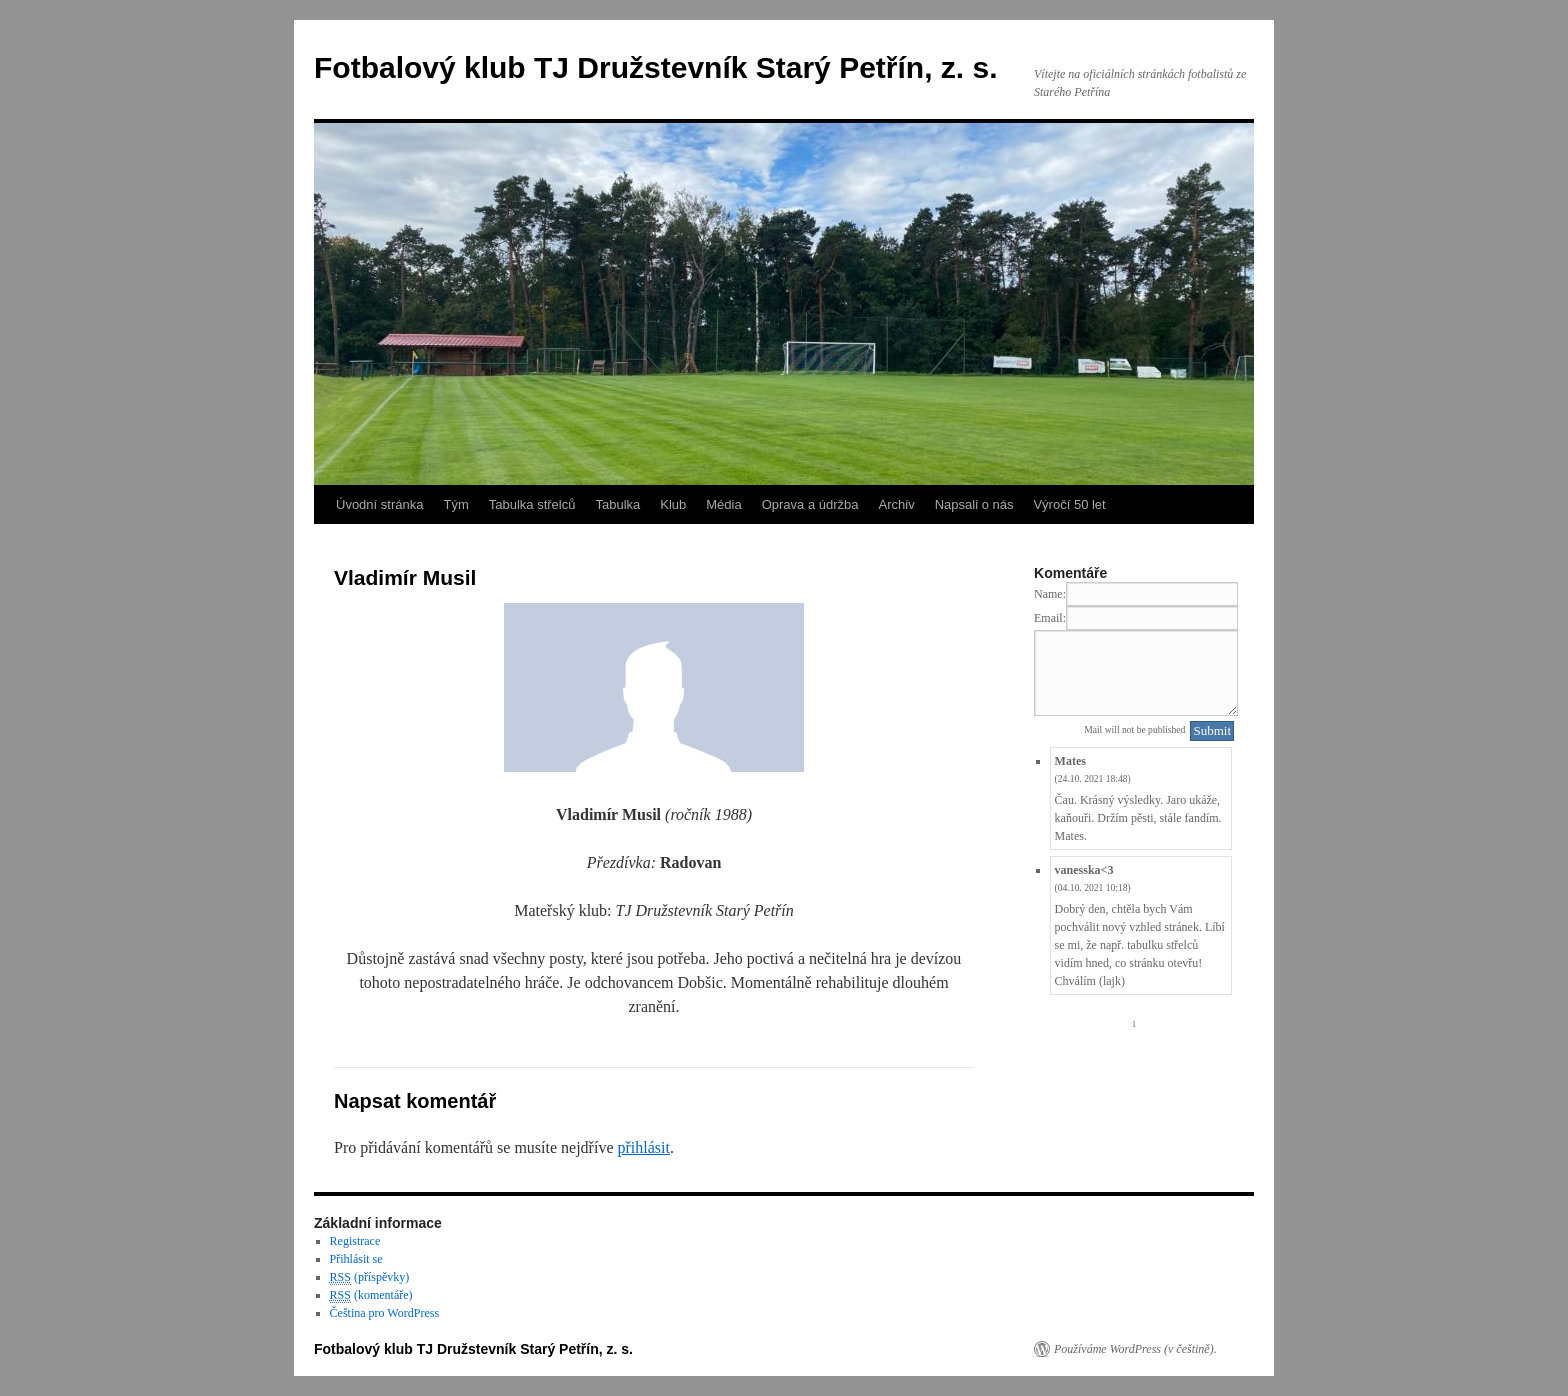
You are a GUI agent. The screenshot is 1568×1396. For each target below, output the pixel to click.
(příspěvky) (370, 1277)
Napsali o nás (974, 504)
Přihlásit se (356, 1259)
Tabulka (617, 504)
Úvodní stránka (379, 504)
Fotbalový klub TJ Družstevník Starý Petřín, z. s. (656, 67)
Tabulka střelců (532, 504)
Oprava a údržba (810, 504)
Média (723, 504)
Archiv (897, 504)
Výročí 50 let (1069, 504)
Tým (455, 504)
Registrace (355, 1241)
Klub (673, 504)
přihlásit (643, 1147)
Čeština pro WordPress (384, 1313)
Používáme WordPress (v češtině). (1135, 1349)
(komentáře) (371, 1295)
